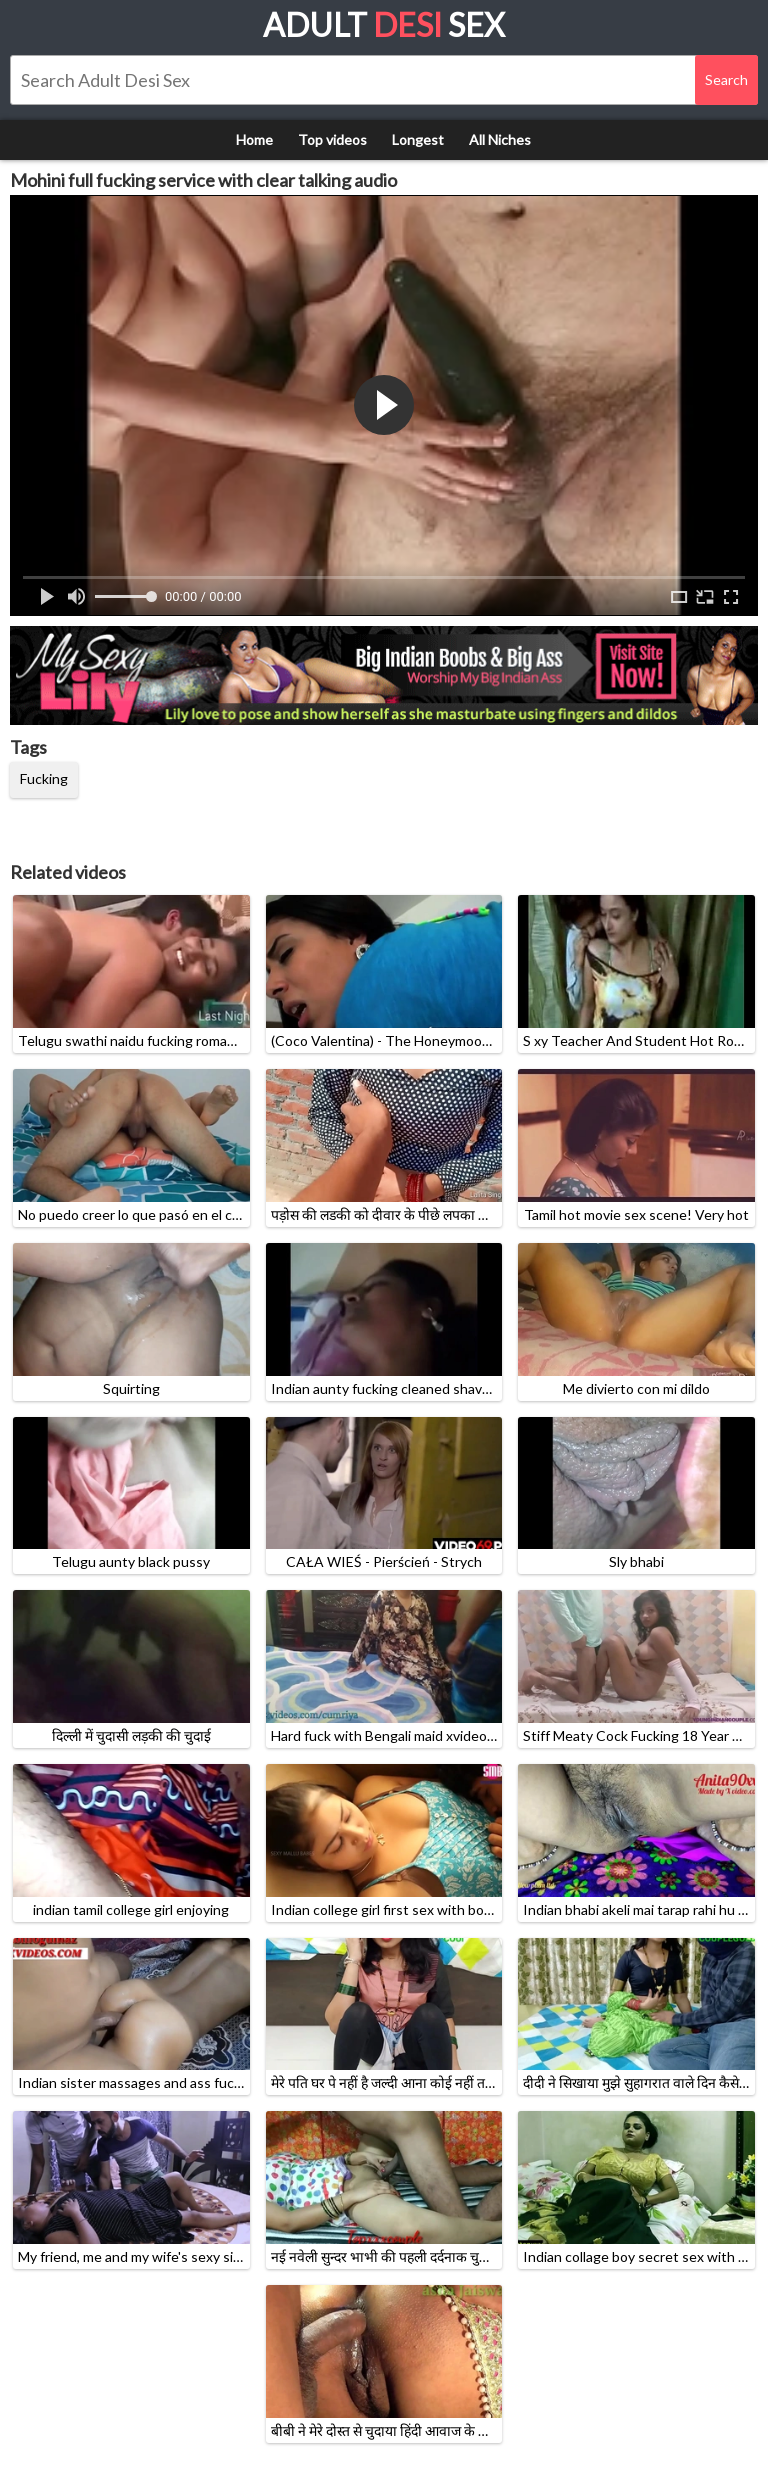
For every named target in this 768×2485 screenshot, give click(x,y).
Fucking (44, 778)
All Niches (500, 139)
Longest (418, 139)
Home (254, 139)
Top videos (332, 139)
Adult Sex (384, 24)
